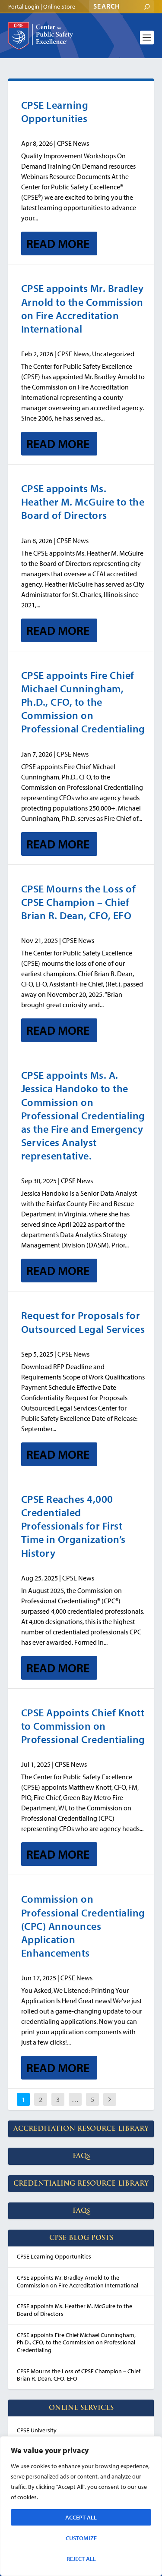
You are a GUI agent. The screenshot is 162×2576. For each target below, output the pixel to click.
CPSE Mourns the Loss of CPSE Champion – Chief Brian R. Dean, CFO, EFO (78, 902)
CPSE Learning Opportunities (55, 111)
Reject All (81, 2559)
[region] (81, 2506)
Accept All (81, 2517)
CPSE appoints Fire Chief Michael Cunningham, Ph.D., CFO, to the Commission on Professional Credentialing (83, 702)
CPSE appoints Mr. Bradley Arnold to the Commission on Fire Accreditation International (82, 308)
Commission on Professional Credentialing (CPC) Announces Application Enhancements (83, 1925)
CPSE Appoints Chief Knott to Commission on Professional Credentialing (83, 1726)
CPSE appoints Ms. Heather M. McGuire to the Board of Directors (83, 501)
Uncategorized (113, 353)
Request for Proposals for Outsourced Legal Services (83, 1322)
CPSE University (37, 2430)
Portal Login (23, 6)
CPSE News (73, 143)
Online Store (59, 6)
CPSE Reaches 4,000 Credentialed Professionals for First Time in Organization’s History (73, 1525)
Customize (81, 2538)
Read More (57, 243)
